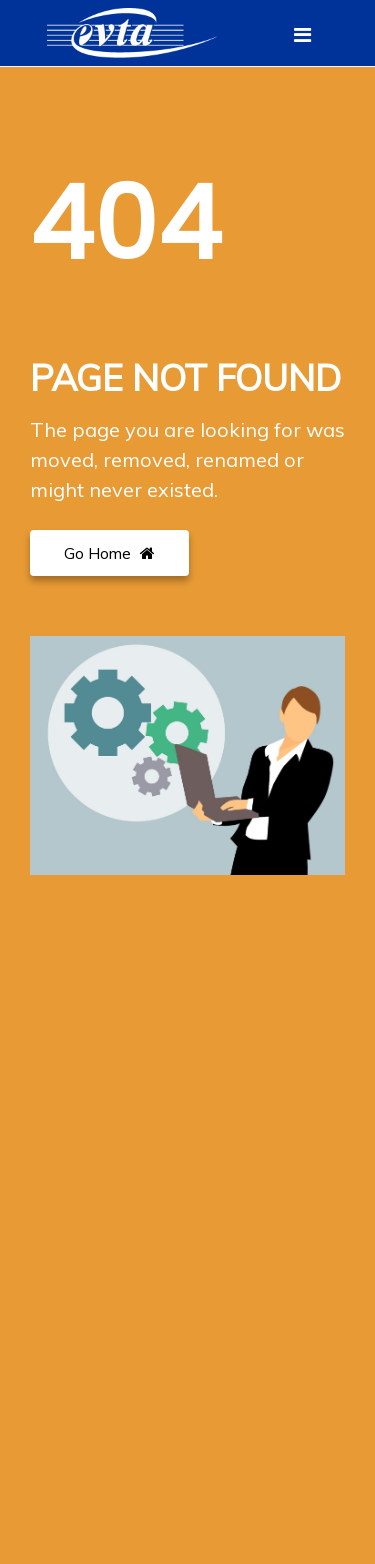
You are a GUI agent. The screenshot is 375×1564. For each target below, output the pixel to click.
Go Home (109, 553)
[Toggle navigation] (302, 35)
